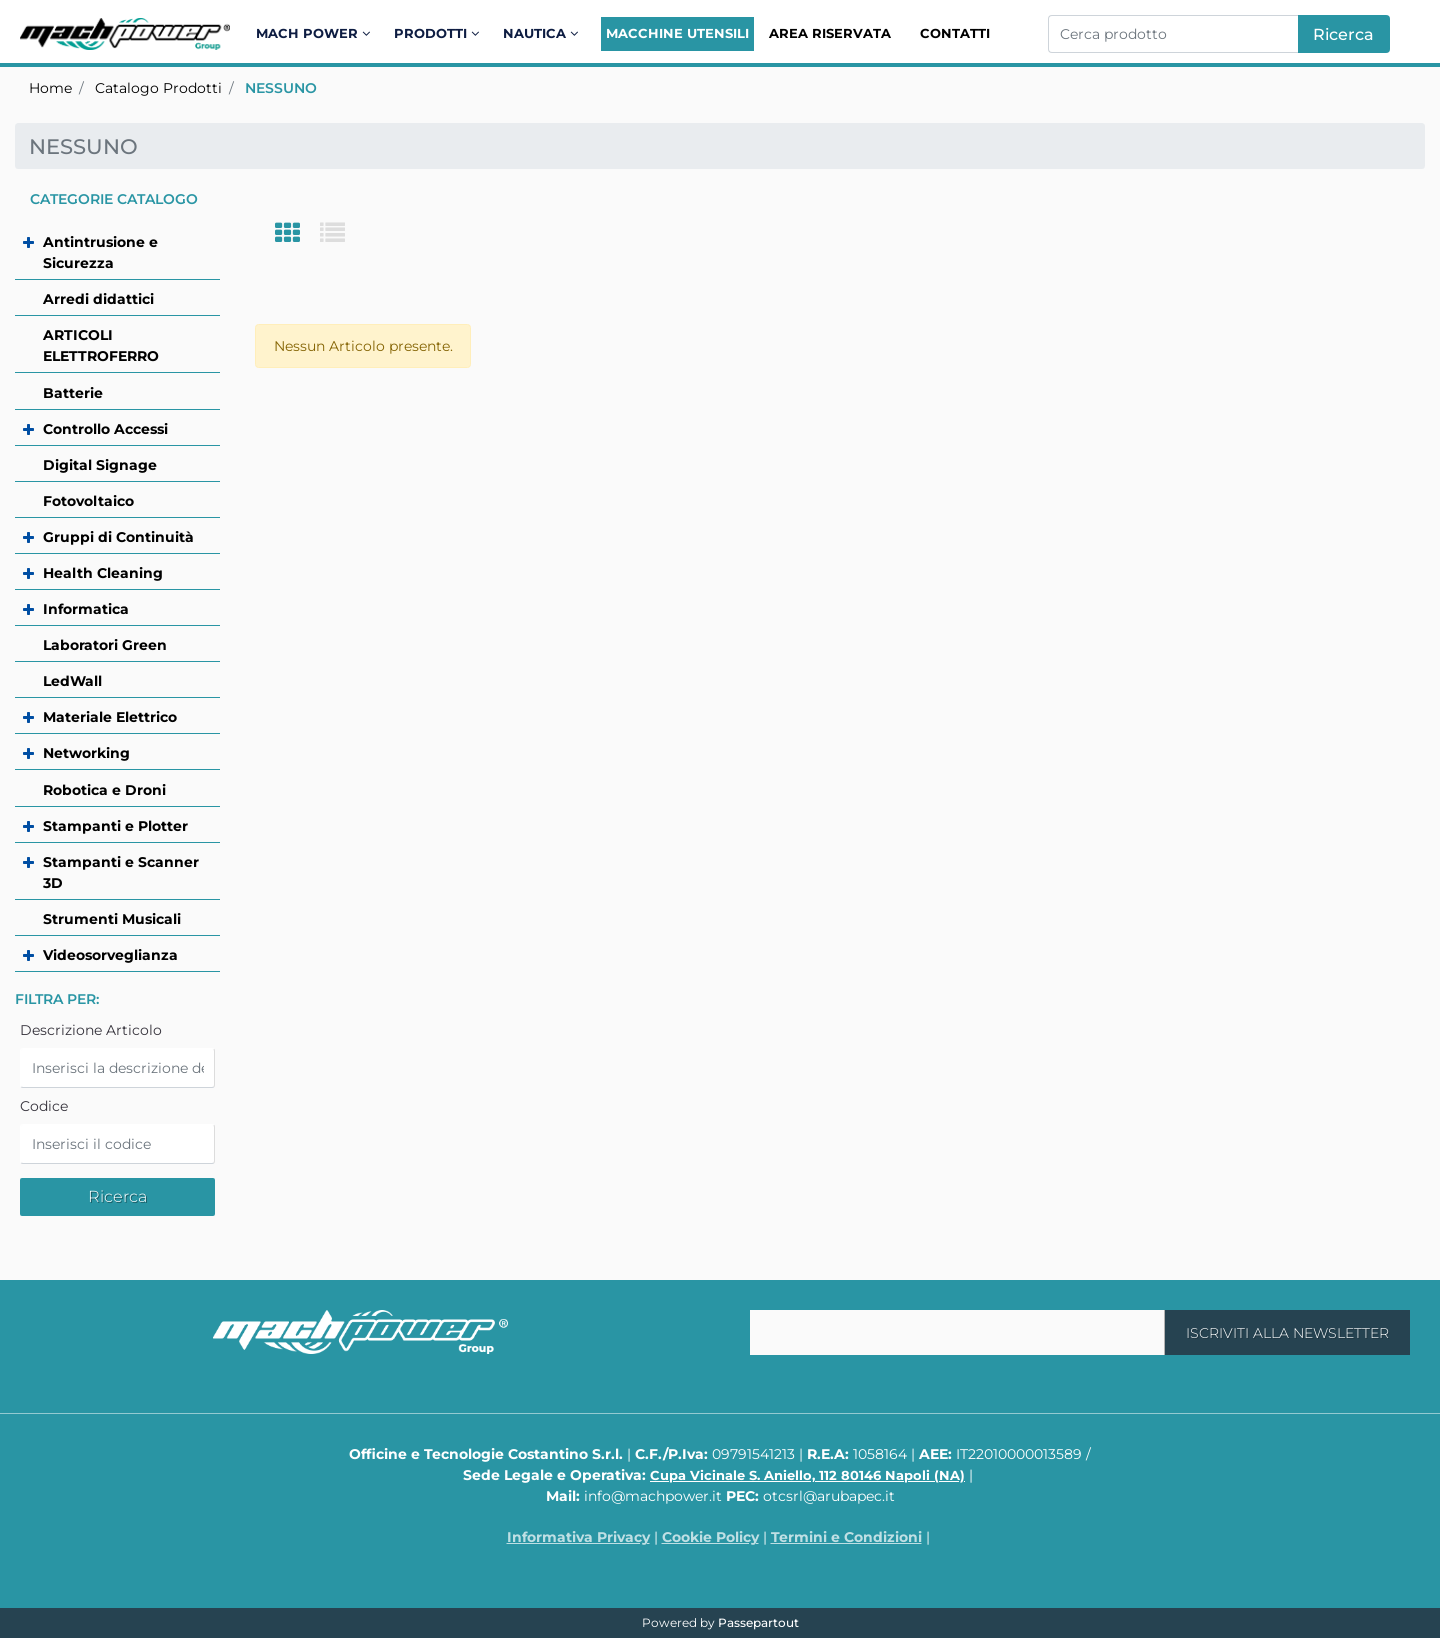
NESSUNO (281, 88)
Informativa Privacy (578, 1537)
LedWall (72, 681)
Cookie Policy (710, 1537)
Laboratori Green (105, 645)
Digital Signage (100, 465)
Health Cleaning (103, 573)
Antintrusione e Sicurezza (100, 252)
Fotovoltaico (88, 501)
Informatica (86, 609)
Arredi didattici (98, 299)
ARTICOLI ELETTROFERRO (101, 345)
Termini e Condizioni (846, 1537)
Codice (44, 1106)
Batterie (73, 393)
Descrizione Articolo (91, 1030)
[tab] (297, 234)
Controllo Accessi (105, 429)
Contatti (955, 33)
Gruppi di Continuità (118, 537)
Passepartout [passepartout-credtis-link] (758, 1622)
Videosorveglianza (110, 955)
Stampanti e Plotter (115, 826)
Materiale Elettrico (110, 717)
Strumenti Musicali (112, 919)
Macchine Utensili (677, 33)
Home (50, 88)
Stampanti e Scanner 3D (121, 872)
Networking (86, 753)
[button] (1344, 34)
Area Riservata (830, 33)
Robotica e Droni (104, 790)
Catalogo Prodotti (158, 88)
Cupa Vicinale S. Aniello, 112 (807, 1475)
